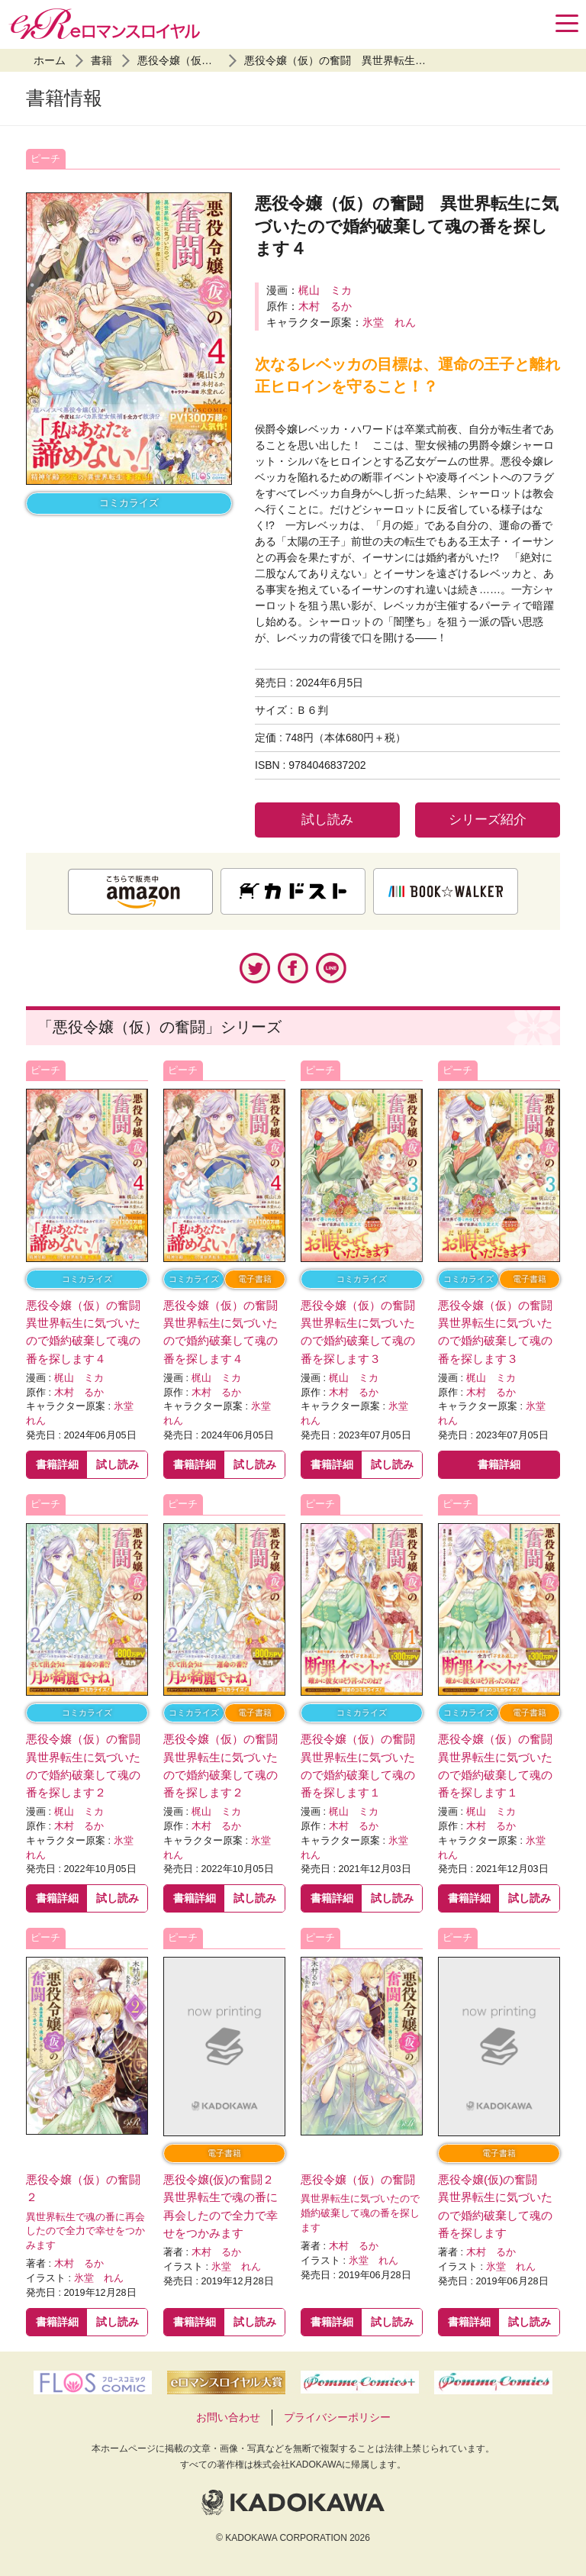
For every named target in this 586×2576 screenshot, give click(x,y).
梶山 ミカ (325, 290)
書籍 (101, 60)
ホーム (50, 60)
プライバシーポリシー (337, 2417)
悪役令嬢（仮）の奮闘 (190, 60)
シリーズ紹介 (487, 819)
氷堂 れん (389, 322)
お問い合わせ (228, 2417)
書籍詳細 (57, 1464)
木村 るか (325, 306)
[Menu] (566, 23)
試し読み (327, 819)
